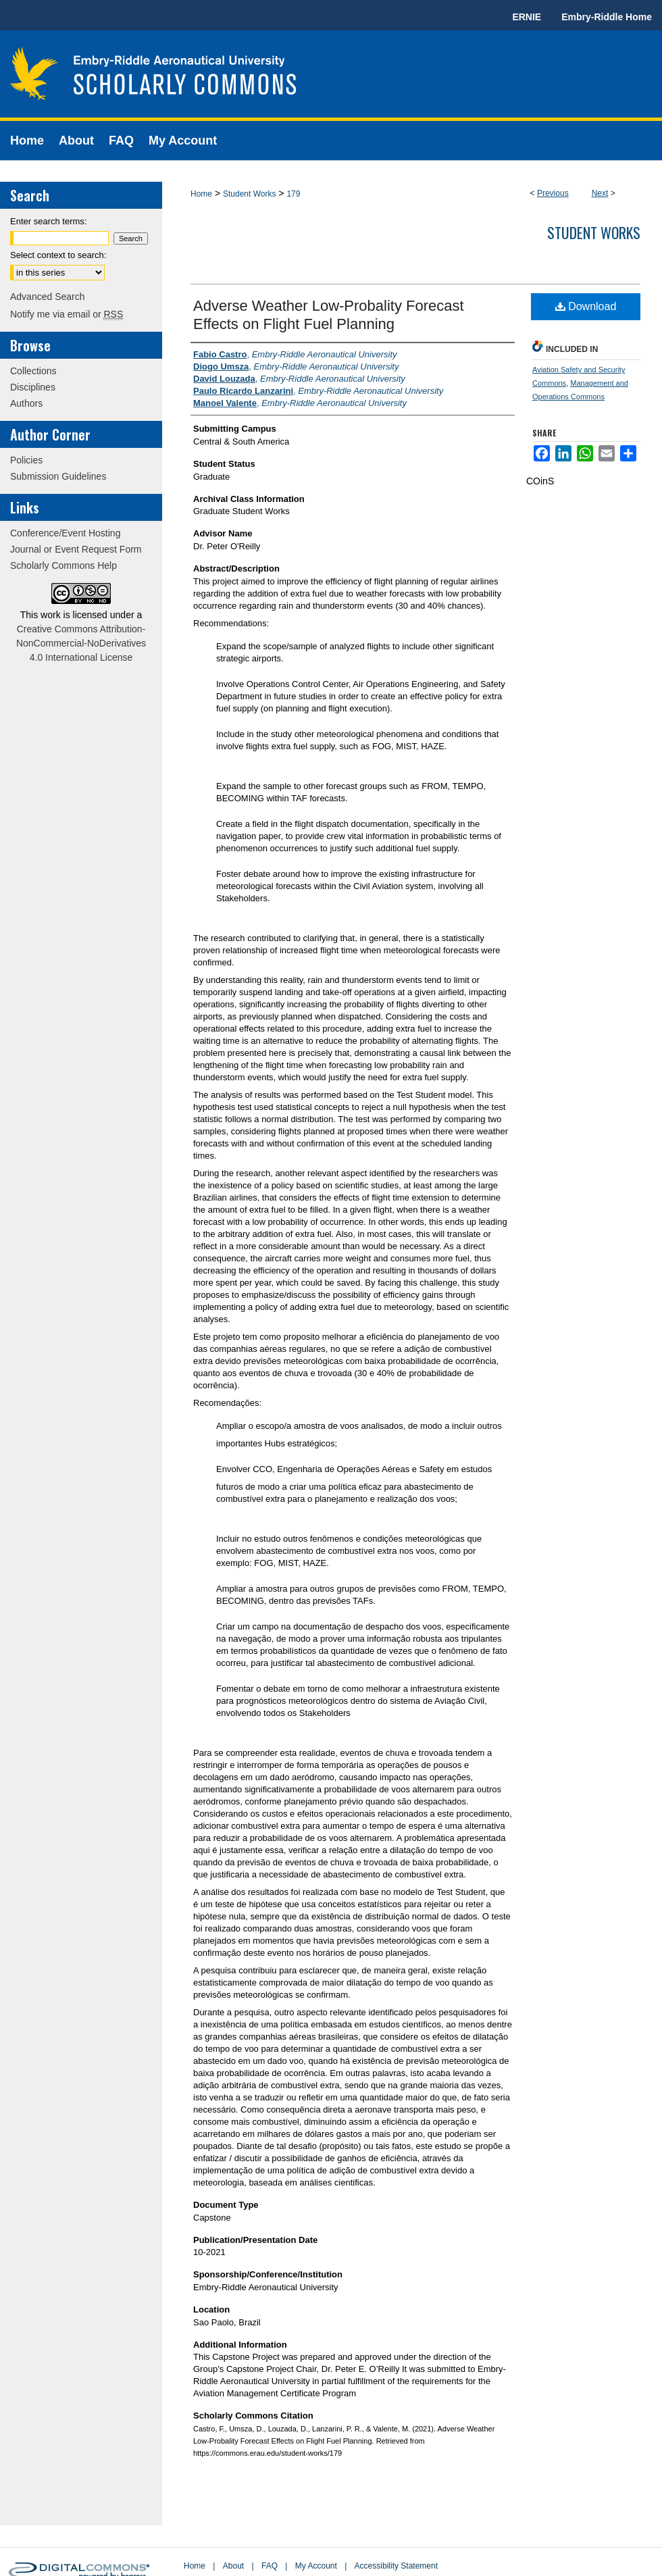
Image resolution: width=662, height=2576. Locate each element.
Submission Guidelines (58, 476)
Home (201, 194)
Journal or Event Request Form (76, 549)
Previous (553, 193)
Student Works (249, 194)
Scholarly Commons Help (63, 565)
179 (293, 194)
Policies (26, 460)
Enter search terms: (48, 221)
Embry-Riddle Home (606, 16)
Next (600, 193)
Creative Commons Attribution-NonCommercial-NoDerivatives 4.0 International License (81, 643)
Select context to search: (58, 255)
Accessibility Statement (396, 2566)
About (233, 2566)
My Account (316, 2566)
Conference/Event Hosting (65, 533)
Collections (33, 370)
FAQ (269, 2566)
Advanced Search (47, 296)
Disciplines (32, 387)
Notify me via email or (66, 314)
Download (586, 306)
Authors (26, 403)
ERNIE (526, 16)
